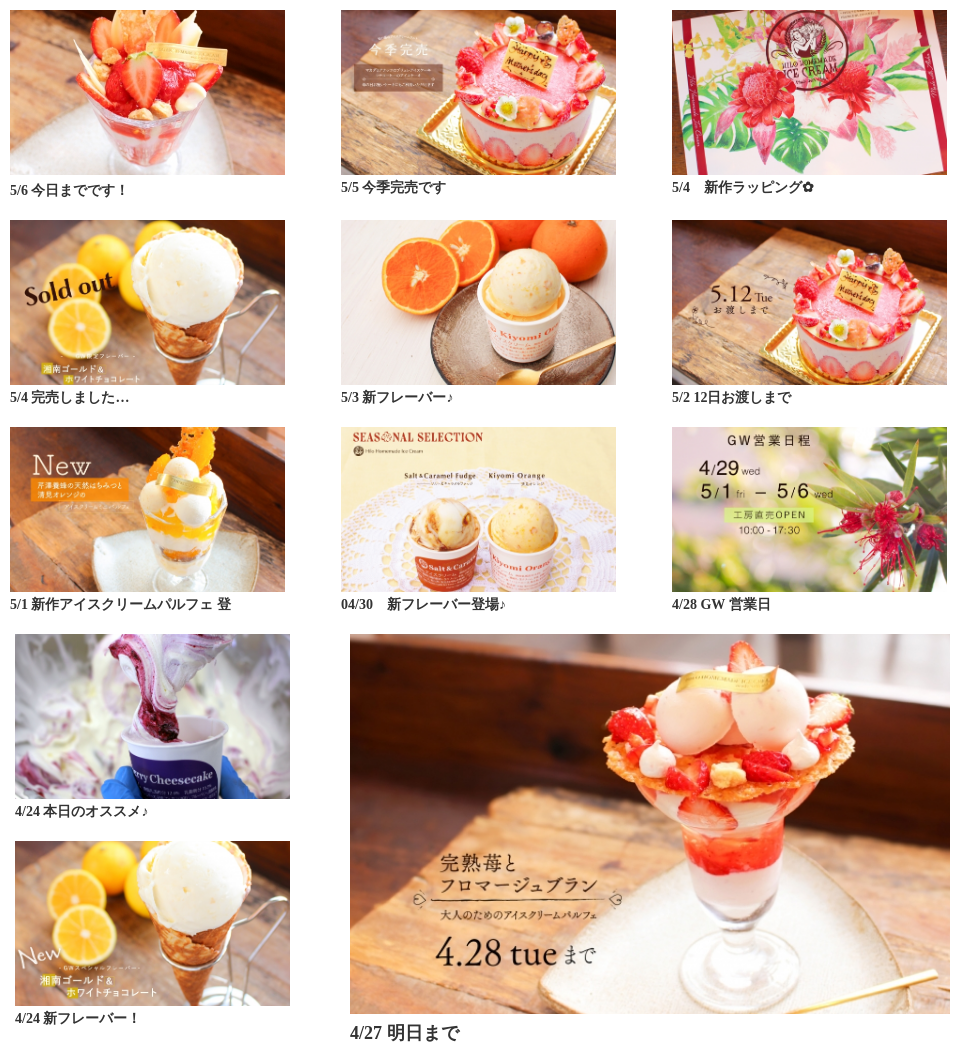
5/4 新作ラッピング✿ (743, 187)
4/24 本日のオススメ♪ (81, 811)
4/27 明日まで (404, 1033)
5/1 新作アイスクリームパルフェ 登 (120, 604)
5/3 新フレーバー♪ (397, 397)
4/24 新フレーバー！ (78, 1018)
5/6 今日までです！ (69, 190)
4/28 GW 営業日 (721, 604)
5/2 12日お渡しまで (731, 397)
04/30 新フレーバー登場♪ (423, 604)
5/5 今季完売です (393, 187)
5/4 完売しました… (69, 397)
